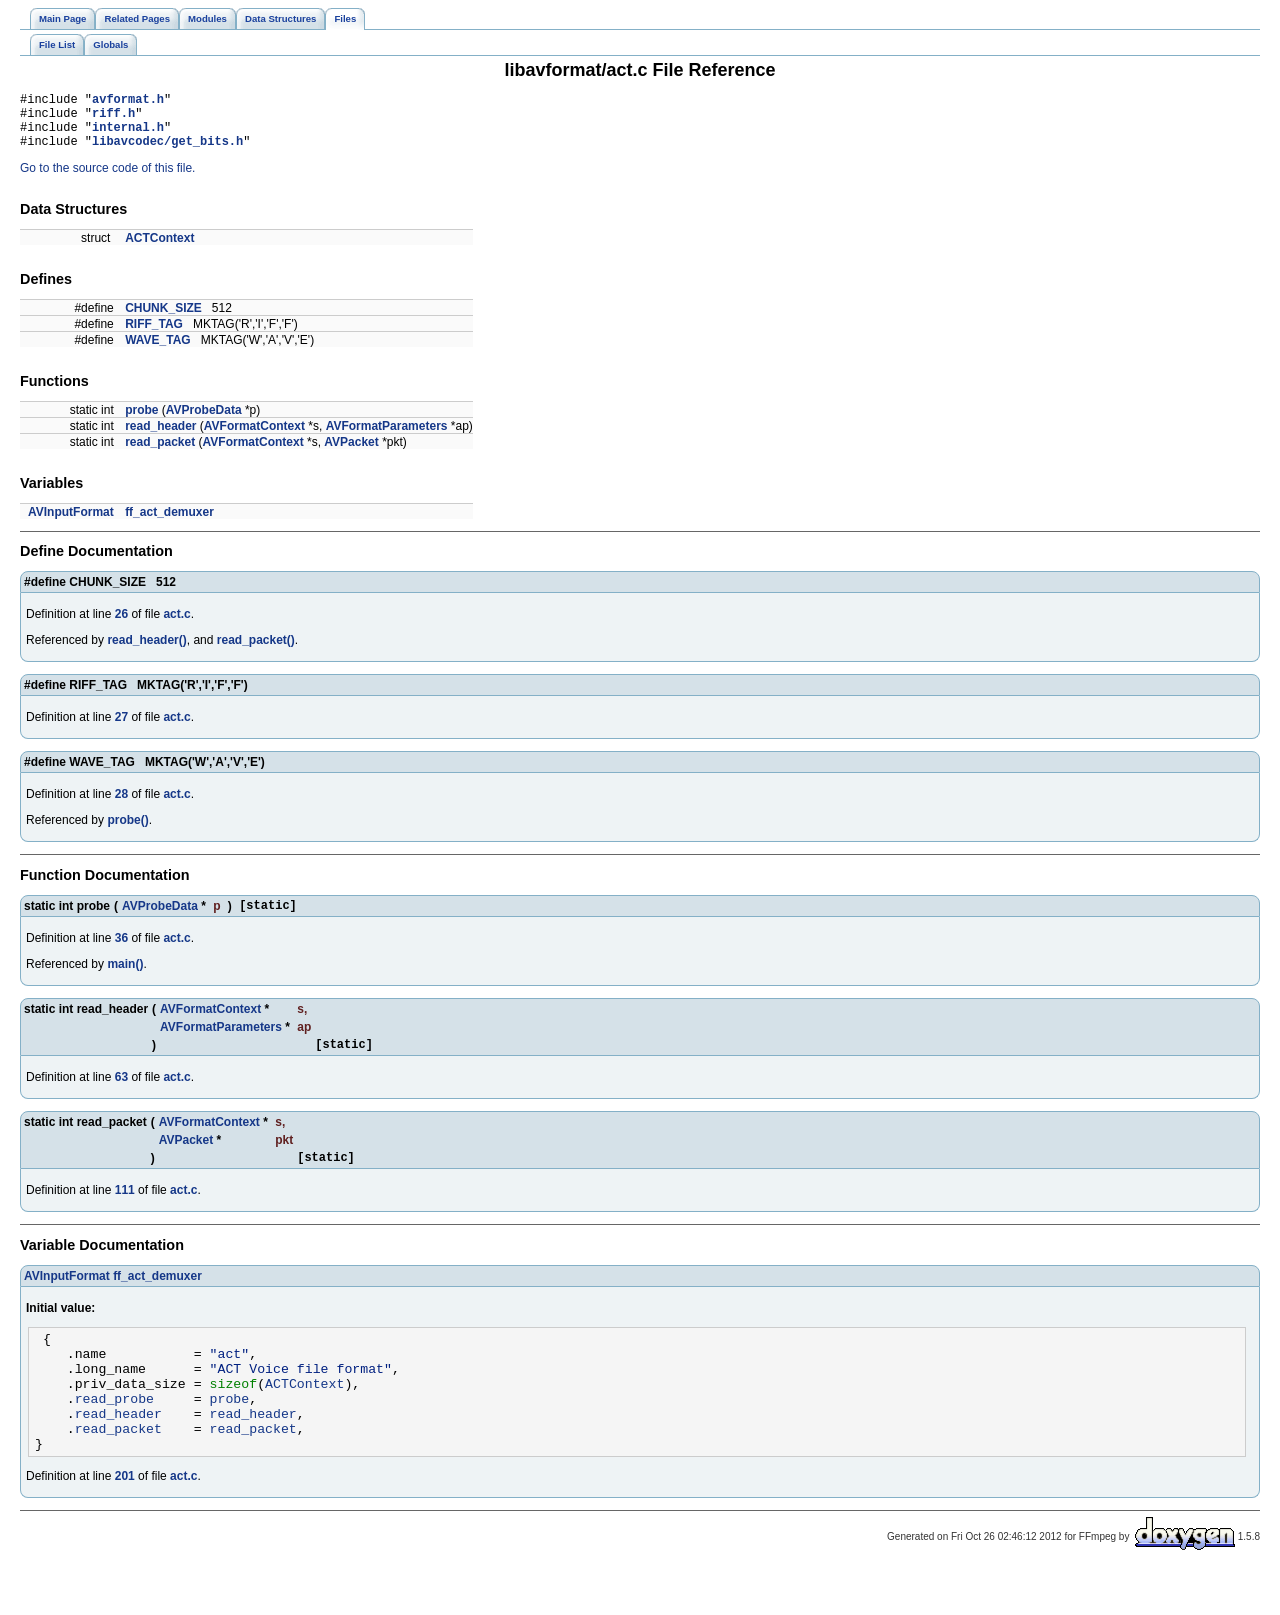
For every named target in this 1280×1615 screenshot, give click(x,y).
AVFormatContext (254, 438)
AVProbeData (204, 422)
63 (121, 1095)
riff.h (113, 118)
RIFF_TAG (154, 336)
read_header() (146, 652)
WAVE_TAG (158, 352)
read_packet (160, 454)
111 (125, 1211)
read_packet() (256, 652)
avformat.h (128, 101)
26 (121, 626)
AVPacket (351, 454)
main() (125, 979)
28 (121, 806)
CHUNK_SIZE (163, 320)
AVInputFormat (71, 524)
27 (121, 729)
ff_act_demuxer (169, 524)
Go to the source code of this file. (107, 180)
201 (125, 1521)
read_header (160, 438)
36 (121, 953)
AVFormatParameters (387, 438)
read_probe (114, 1434)
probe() (127, 832)
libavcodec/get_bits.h (167, 152)
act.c (176, 626)
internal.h (128, 135)
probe (141, 422)
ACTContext (159, 250)
